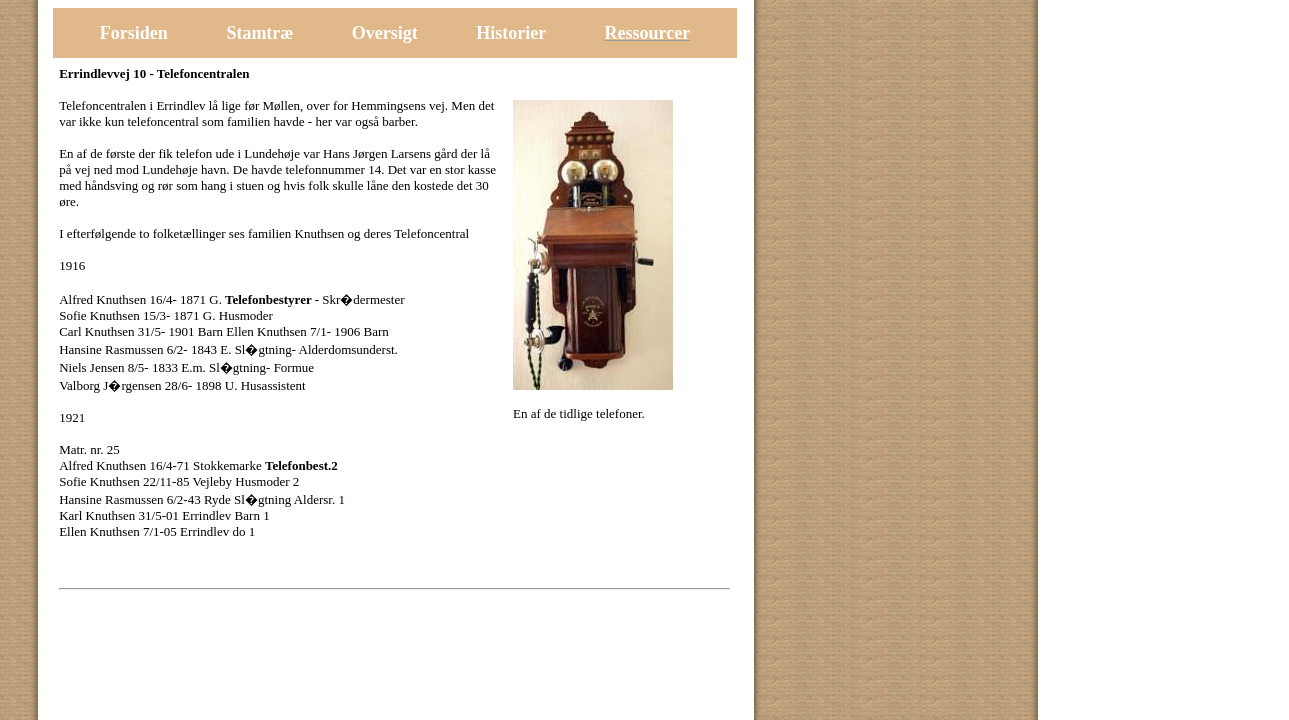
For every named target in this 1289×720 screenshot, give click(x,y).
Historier (513, 33)
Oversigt (385, 33)
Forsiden (134, 33)
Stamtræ (259, 33)
